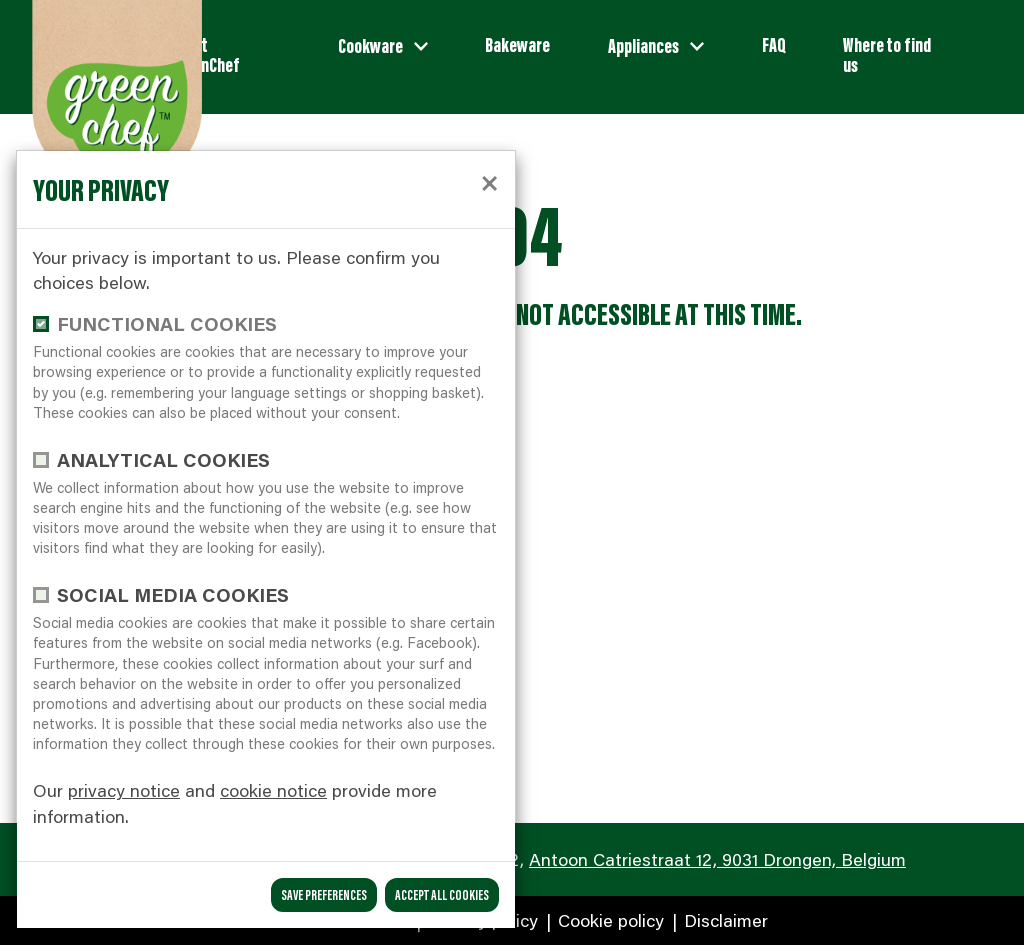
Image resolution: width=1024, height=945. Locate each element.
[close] (489, 180)
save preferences (324, 894)
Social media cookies (173, 594)
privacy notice (124, 790)
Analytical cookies (163, 459)
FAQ (774, 44)
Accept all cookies (442, 894)
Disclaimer (723, 920)
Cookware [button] (372, 45)
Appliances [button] (645, 45)
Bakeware (517, 44)
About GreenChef (205, 54)
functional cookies (167, 323)
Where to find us (887, 54)
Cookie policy (608, 920)
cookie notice (273, 790)
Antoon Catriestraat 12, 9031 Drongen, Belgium (717, 859)
